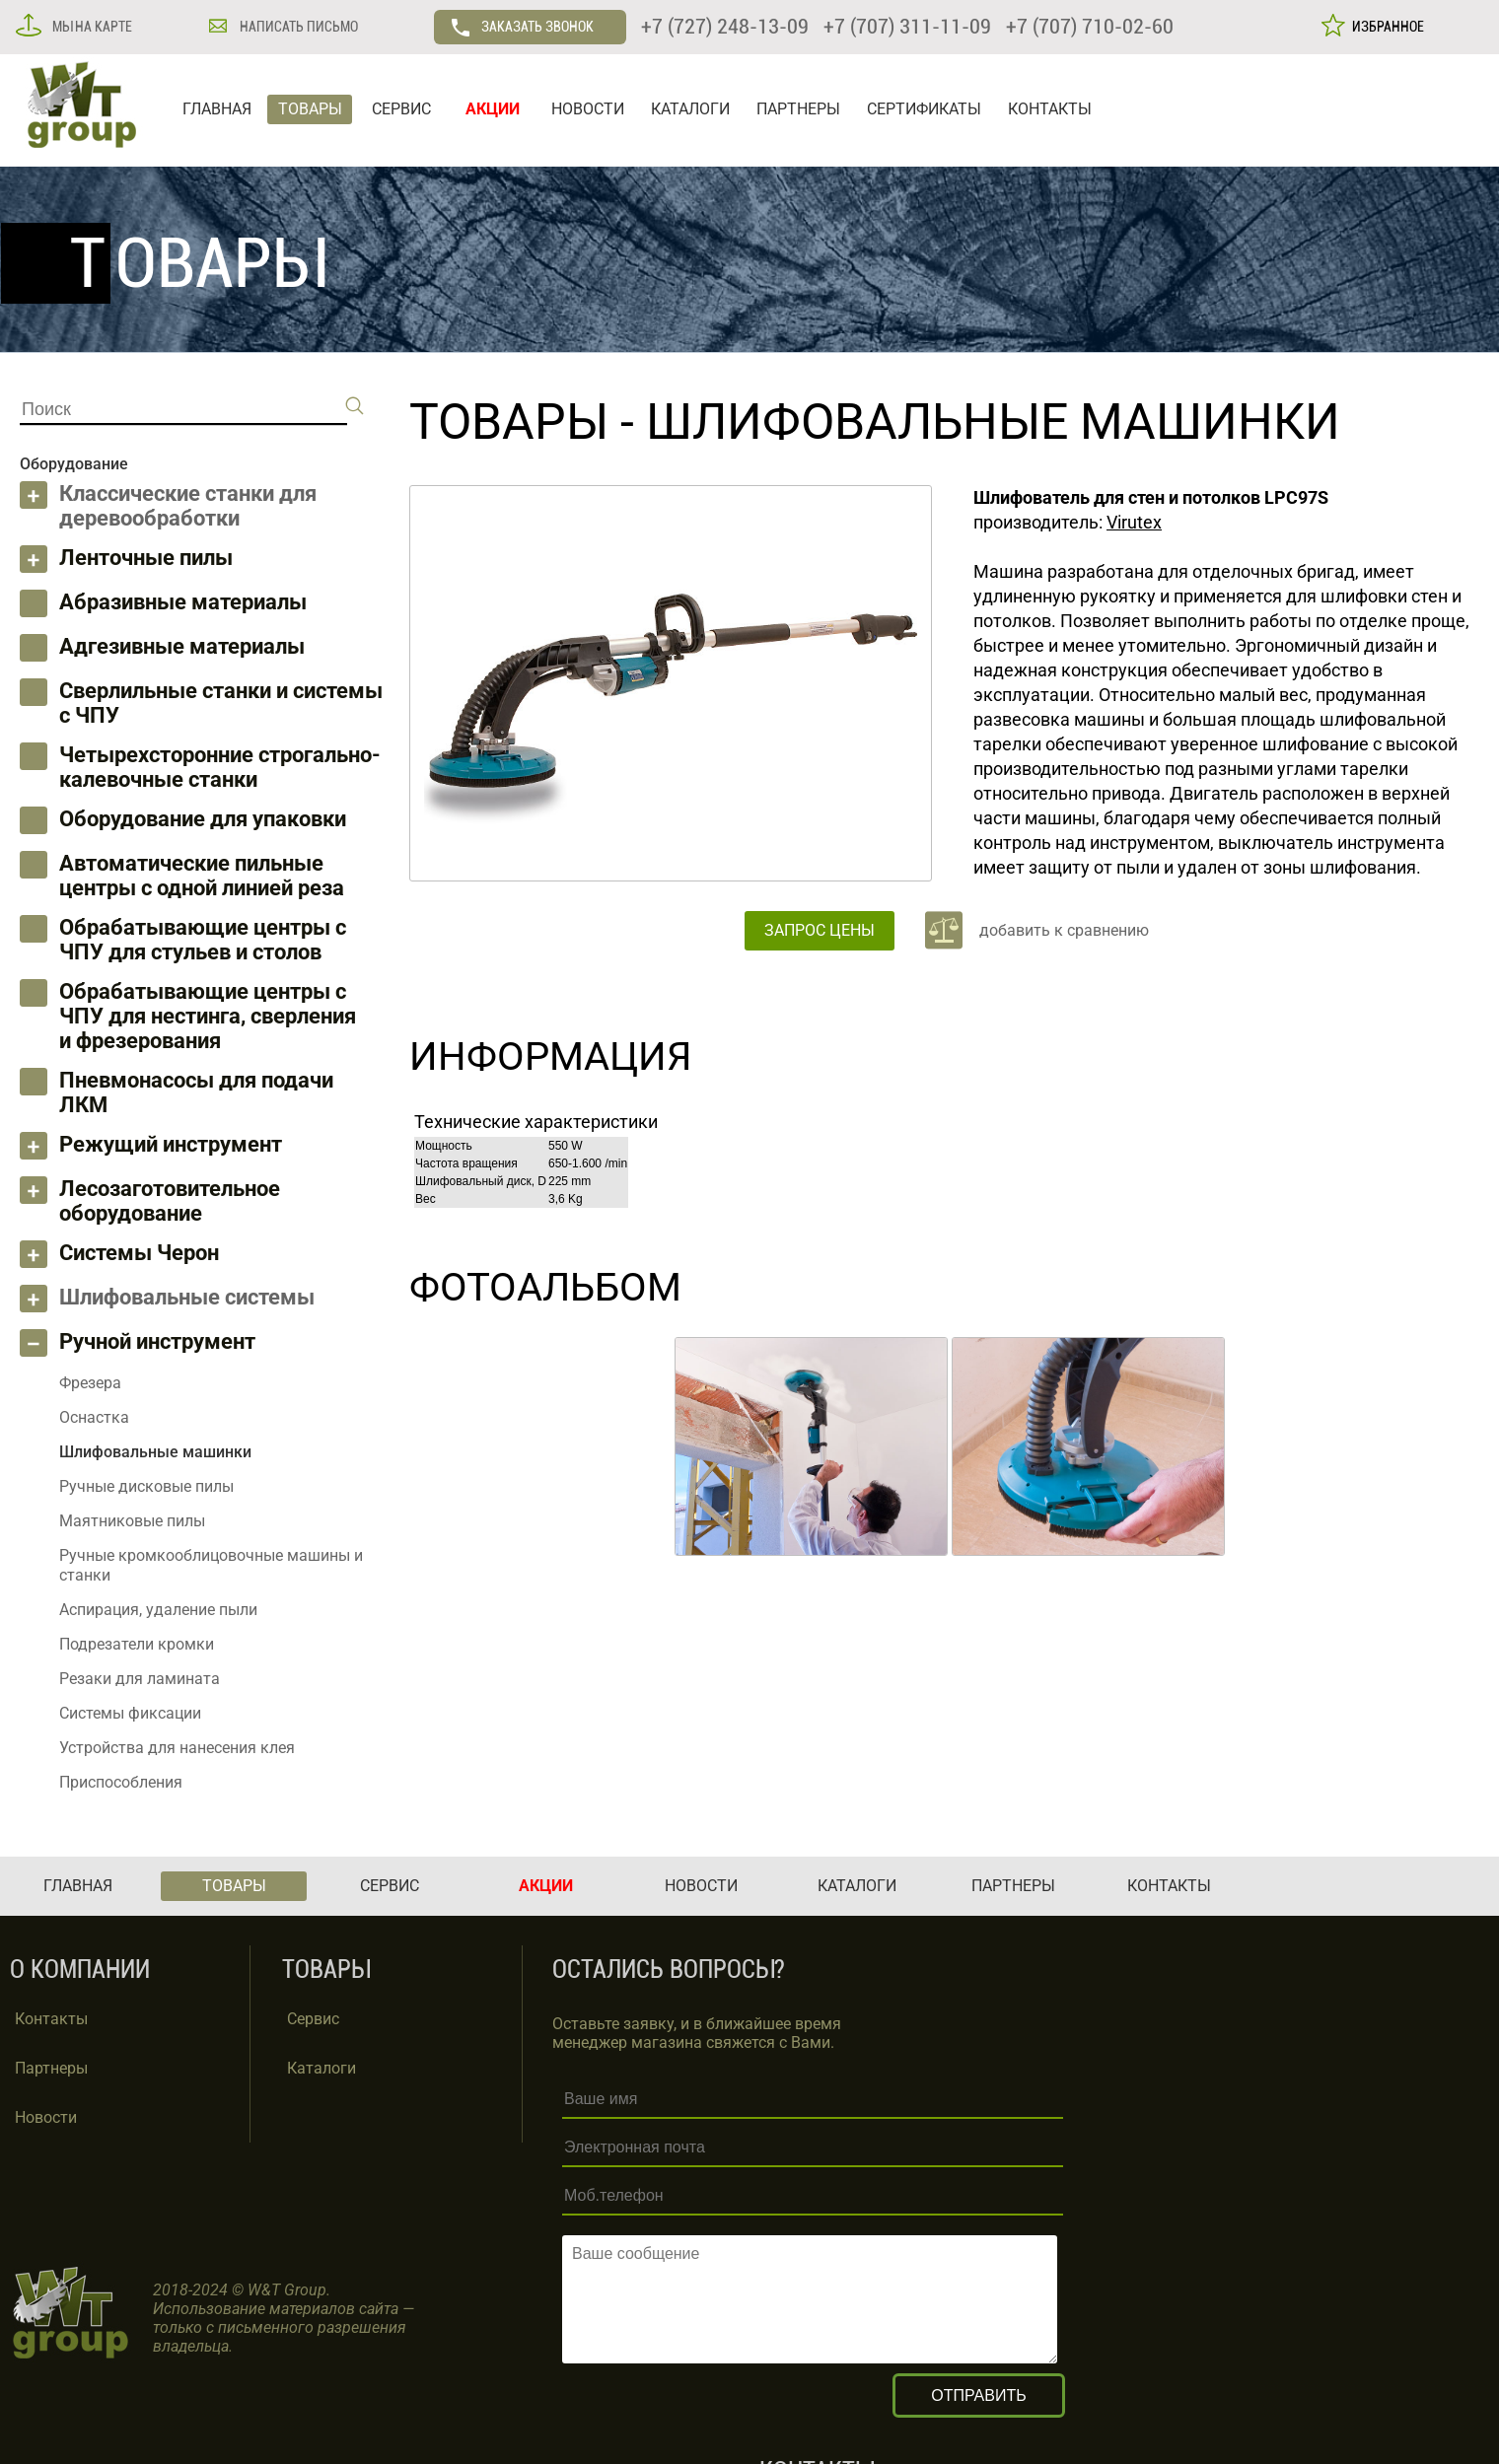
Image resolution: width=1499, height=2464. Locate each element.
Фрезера (90, 1382)
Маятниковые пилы (132, 1521)
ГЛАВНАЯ (216, 109)
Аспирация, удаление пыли (158, 1609)
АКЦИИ (492, 109)
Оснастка (94, 1417)
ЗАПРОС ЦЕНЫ (819, 930)
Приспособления (120, 1782)
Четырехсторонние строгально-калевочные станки (220, 767)
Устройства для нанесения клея (177, 1747)
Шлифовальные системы (187, 1297)
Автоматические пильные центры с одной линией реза (201, 875)
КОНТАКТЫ (1050, 109)
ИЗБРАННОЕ (1385, 27)
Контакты (51, 2018)
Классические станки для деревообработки (188, 505)
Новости (46, 2117)
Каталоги (321, 2068)
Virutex (1134, 522)
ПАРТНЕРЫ (798, 109)
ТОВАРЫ (310, 109)
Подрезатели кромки (136, 1644)
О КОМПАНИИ (80, 1969)
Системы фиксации (130, 1713)
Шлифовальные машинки (993, 422)
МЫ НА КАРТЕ (90, 27)
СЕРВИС (401, 109)
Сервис (313, 2018)
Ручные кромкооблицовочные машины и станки (211, 1565)
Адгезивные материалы (182, 646)
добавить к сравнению (1064, 930)
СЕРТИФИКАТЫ (924, 109)
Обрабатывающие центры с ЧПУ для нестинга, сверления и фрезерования (207, 1016)
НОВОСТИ (587, 109)
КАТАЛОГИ (690, 109)
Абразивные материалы (183, 602)
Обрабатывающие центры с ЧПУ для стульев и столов (202, 939)
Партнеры (51, 2068)
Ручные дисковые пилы (146, 1486)
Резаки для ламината (139, 1678)
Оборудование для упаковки (202, 819)
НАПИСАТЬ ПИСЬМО (297, 27)
